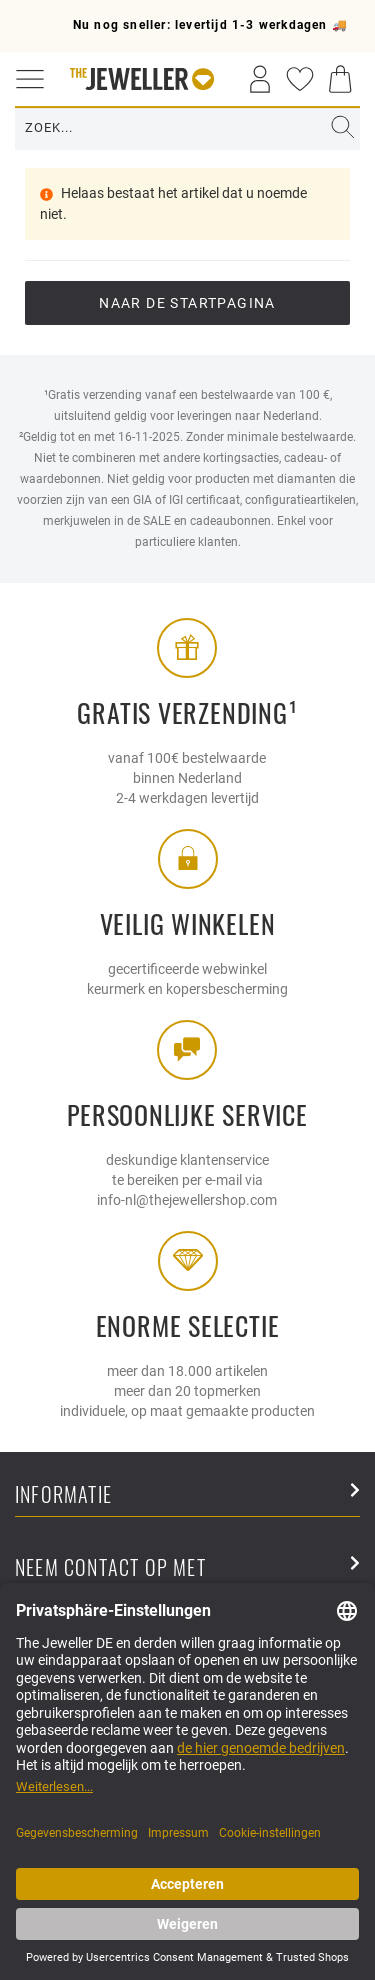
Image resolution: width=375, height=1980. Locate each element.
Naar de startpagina (187, 303)
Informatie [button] (187, 1495)
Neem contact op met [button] (187, 1568)
